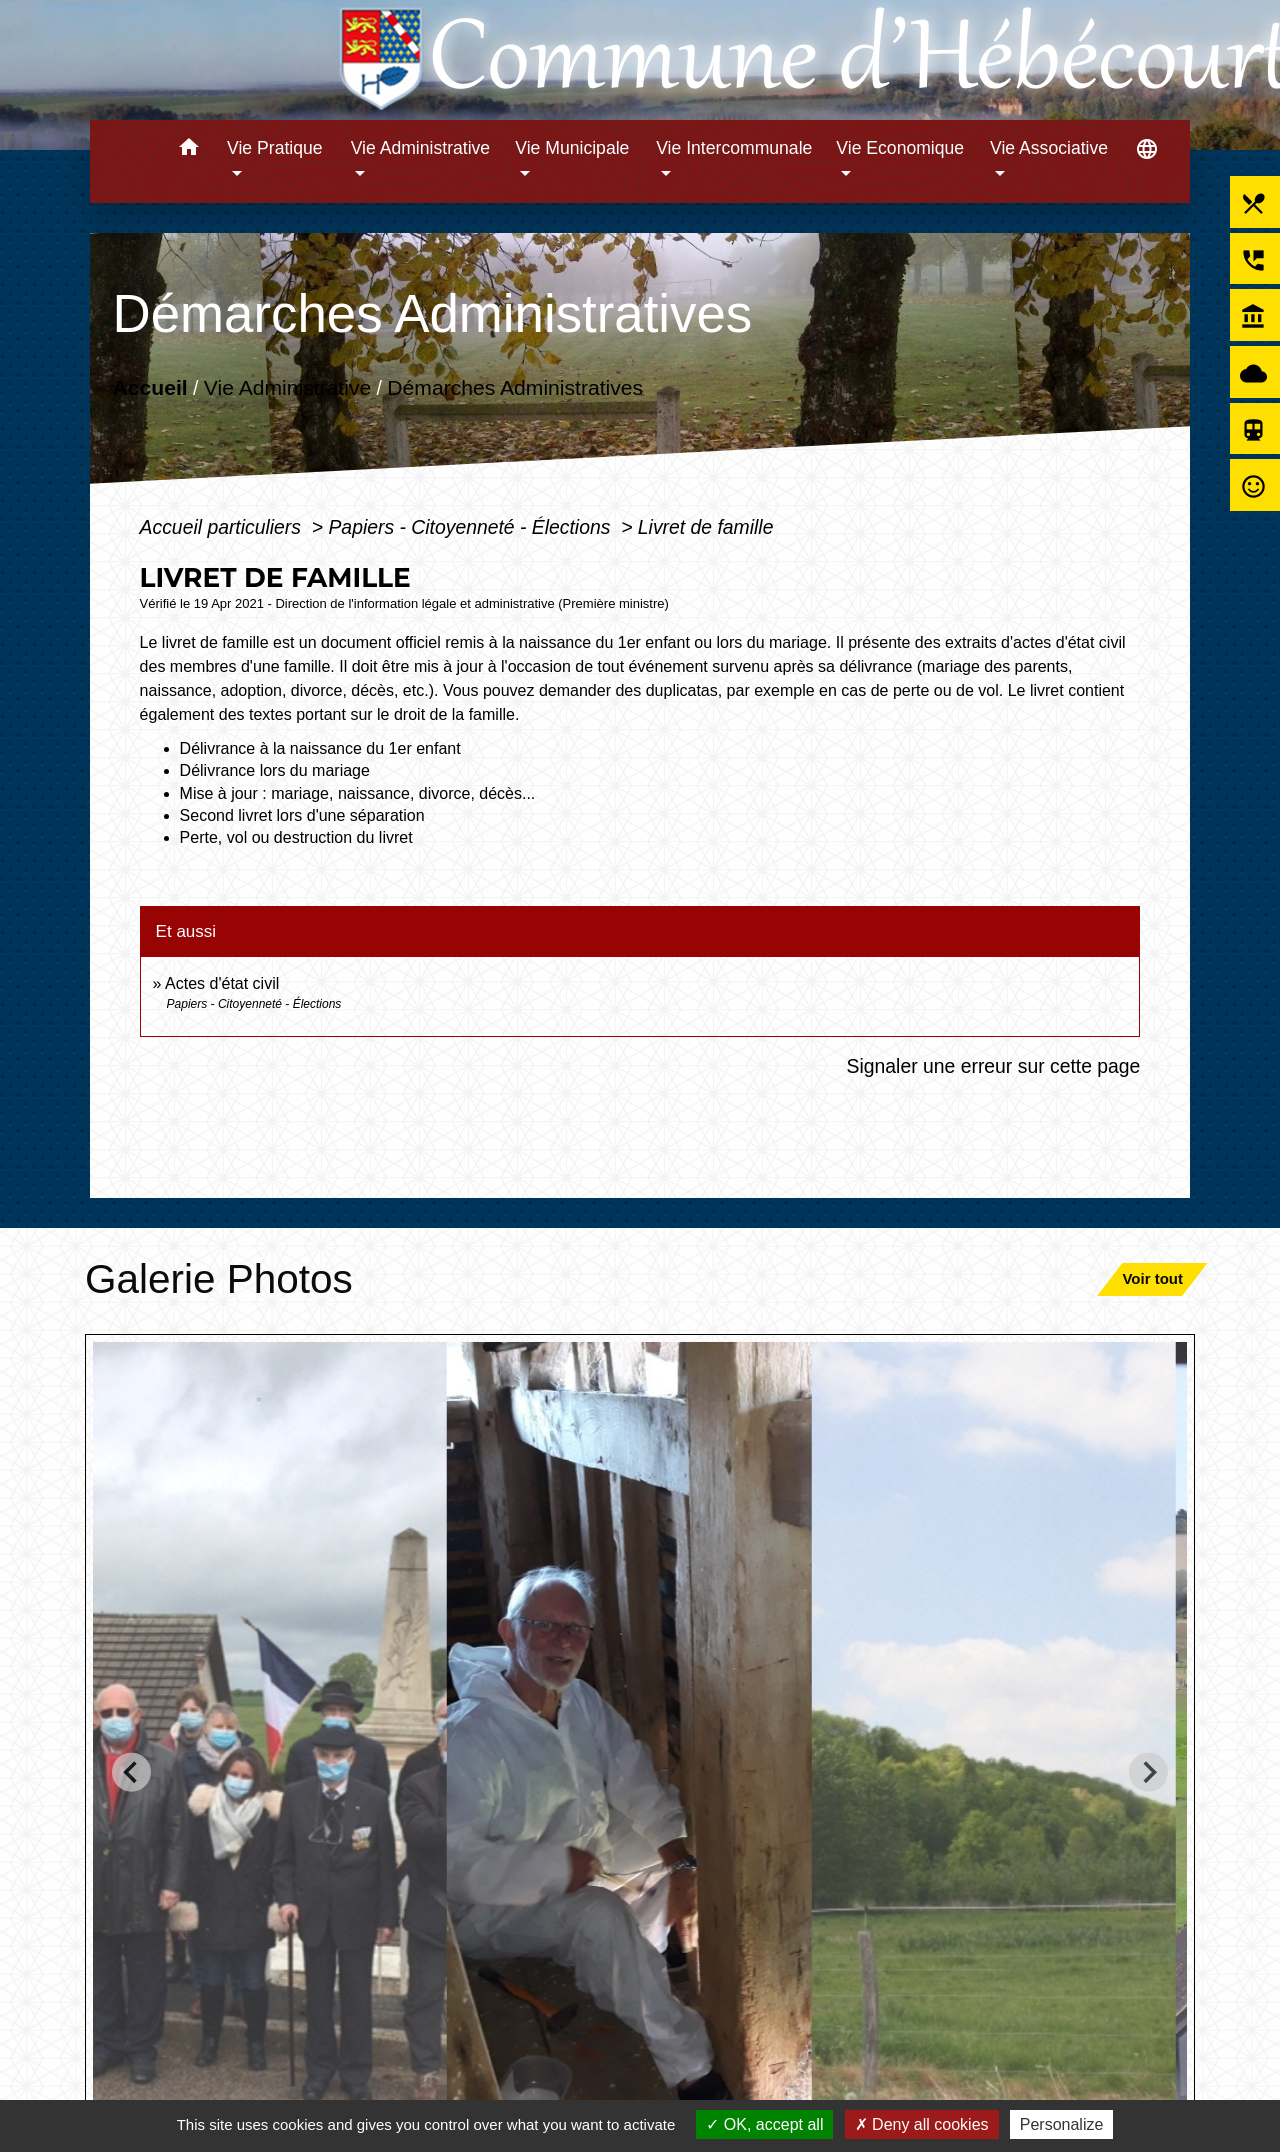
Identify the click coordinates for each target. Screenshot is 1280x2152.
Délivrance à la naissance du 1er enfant (320, 748)
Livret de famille (706, 527)
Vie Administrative (286, 387)
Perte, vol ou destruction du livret (296, 837)
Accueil (149, 387)
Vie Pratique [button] (275, 148)
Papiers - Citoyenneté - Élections (471, 527)
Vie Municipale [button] (572, 148)
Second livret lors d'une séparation (302, 815)
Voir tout (1152, 1278)
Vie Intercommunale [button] (734, 148)
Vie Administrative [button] (421, 148)
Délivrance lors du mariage (275, 770)
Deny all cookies (922, 2124)
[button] (188, 150)
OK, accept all (764, 2124)
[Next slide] (1148, 1772)
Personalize (1062, 2124)
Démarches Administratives (515, 387)
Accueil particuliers (223, 527)
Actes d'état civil (222, 983)
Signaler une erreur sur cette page (994, 1066)
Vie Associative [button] (1049, 148)
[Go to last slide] (131, 1772)
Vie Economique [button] (900, 148)
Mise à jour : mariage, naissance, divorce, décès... (358, 793)
